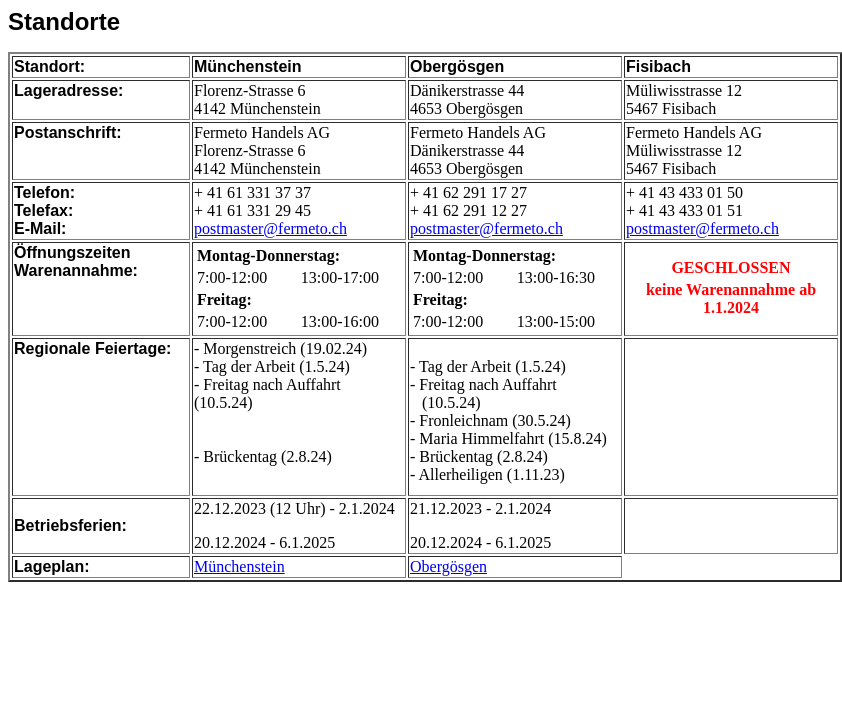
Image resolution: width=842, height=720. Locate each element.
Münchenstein (239, 566)
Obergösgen (448, 566)
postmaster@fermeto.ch (270, 228)
